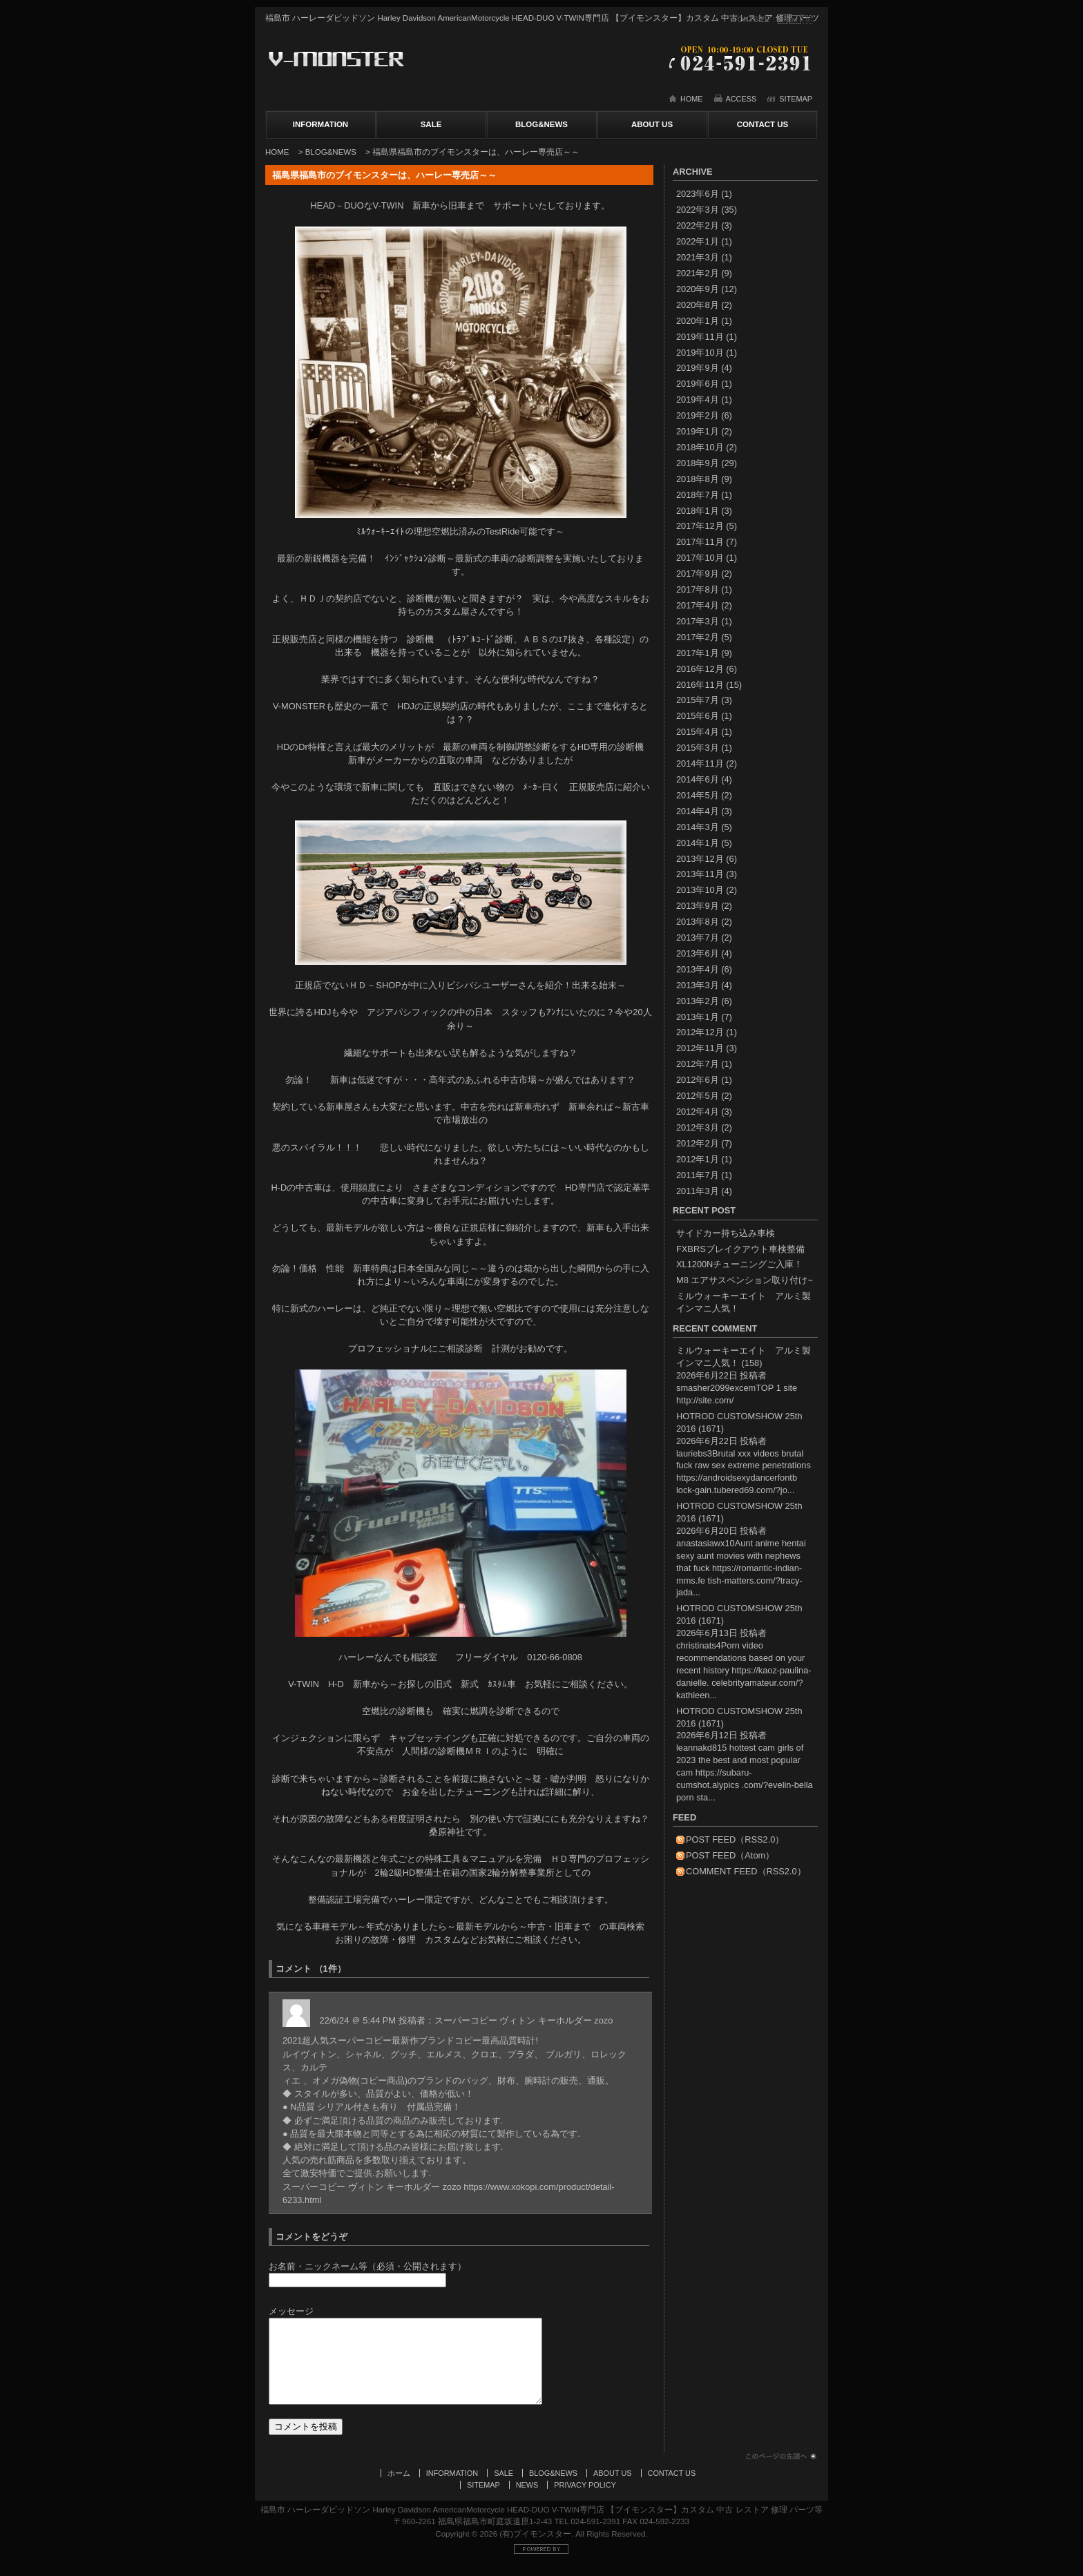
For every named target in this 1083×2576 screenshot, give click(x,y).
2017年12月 (700, 526)
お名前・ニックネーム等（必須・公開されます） (367, 2266)
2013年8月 (697, 921)
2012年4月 (697, 1111)
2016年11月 (700, 685)
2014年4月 (697, 811)
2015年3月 (697, 747)
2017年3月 (697, 621)
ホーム (398, 2487)
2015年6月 (697, 716)
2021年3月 (697, 257)
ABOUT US (652, 124)
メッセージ (291, 2311)
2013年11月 (700, 874)
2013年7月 (697, 937)
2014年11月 (700, 763)
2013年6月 (697, 953)
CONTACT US (763, 124)
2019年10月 (700, 352)
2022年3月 (697, 209)
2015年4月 (697, 732)
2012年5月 (697, 1095)
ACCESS (741, 99)
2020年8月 (697, 305)
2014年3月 (697, 827)
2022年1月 (697, 241)
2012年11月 (700, 1048)
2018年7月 (697, 495)
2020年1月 (697, 321)
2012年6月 (697, 1080)
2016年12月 (700, 669)
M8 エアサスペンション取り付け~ (744, 1280)
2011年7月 (697, 1175)
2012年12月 (700, 1032)
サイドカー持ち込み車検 (725, 1233)
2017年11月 (700, 542)
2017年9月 (697, 573)
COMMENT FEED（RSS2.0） (746, 1871)
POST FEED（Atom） (730, 1855)
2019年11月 (700, 336)
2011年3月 (697, 1191)
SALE (431, 124)
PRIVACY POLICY (585, 2499)
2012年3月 (697, 1127)
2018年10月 (700, 447)
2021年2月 (697, 273)
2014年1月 (697, 843)
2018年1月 (697, 511)
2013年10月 (700, 890)
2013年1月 (697, 1017)
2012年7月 (697, 1064)
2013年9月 (697, 906)
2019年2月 (697, 415)
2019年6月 (697, 383)
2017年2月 (697, 637)
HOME (691, 99)
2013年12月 (700, 859)
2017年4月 (697, 605)
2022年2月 (697, 225)
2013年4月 (697, 969)
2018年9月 (697, 463)
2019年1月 (697, 431)
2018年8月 (697, 479)
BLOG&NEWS (541, 124)
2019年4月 (697, 399)
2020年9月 (697, 289)
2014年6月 (697, 779)
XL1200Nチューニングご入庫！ (739, 1264)
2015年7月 (697, 700)
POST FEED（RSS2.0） (735, 1839)
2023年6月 (697, 194)
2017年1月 (697, 653)
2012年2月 (697, 1143)
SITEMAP (795, 99)
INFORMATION (320, 124)
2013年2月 (697, 1001)
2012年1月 (697, 1159)
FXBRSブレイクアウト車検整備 (740, 1249)
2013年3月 (697, 985)
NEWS (527, 2499)
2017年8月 (697, 589)
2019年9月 (697, 368)
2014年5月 (697, 795)
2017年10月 (700, 557)
